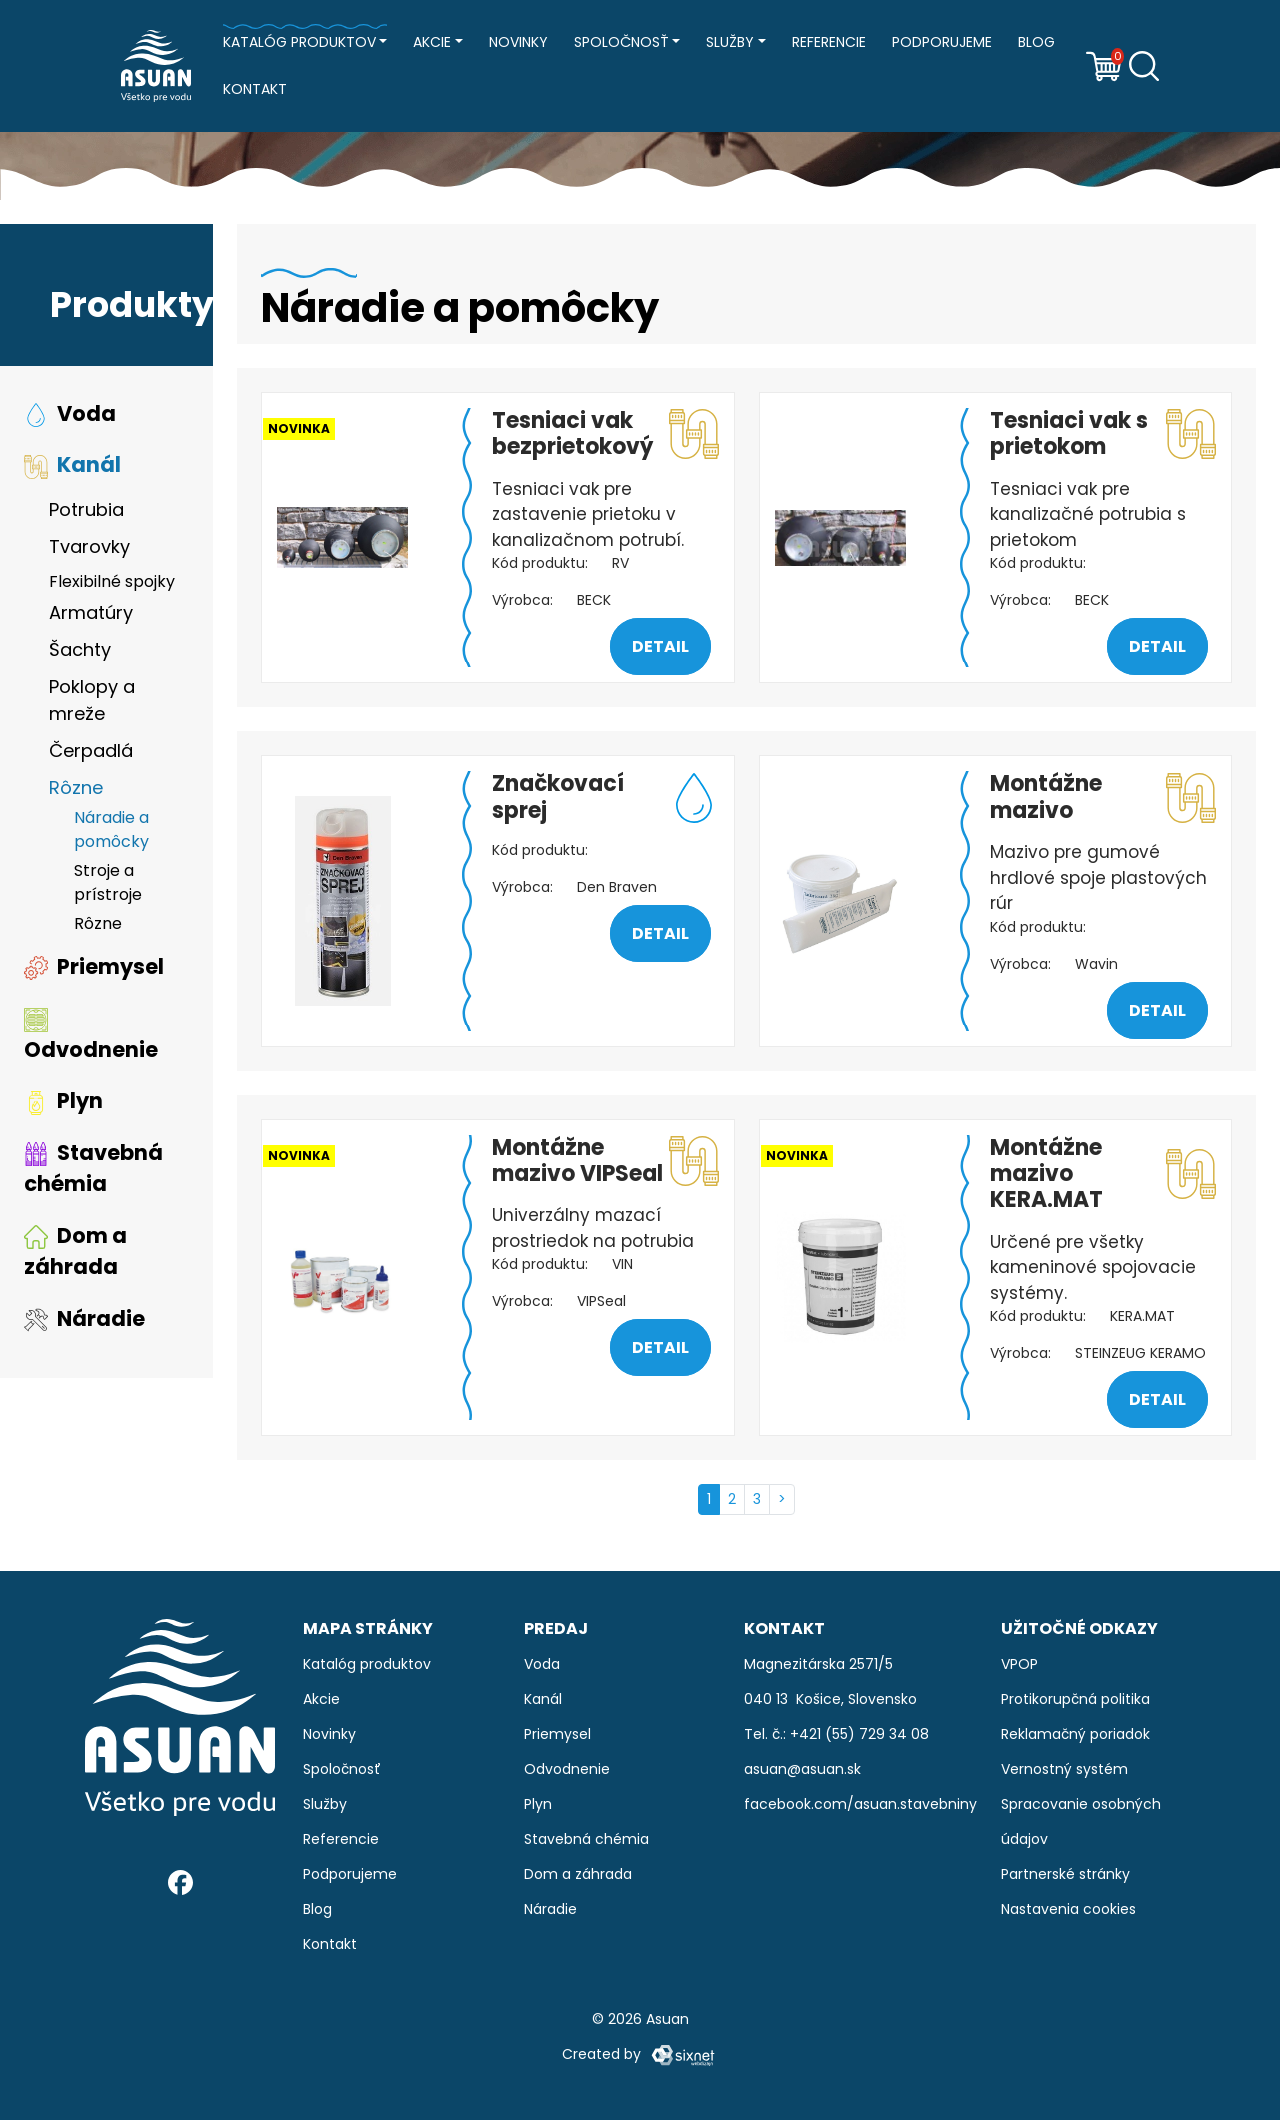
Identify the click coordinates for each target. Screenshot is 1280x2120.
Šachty (80, 649)
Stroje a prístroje (108, 882)
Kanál (72, 465)
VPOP (1019, 1664)
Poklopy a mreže (92, 700)
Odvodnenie (91, 1036)
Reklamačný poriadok (1075, 1734)
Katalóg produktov (299, 42)
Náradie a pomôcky (111, 829)
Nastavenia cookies (1068, 1909)
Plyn (63, 1101)
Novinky (518, 42)
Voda (70, 413)
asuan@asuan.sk (802, 1769)
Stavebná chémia (93, 1168)
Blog (1036, 42)
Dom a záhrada (75, 1251)
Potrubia (86, 509)
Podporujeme (942, 42)
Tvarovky (89, 546)
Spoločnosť (621, 42)
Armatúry (91, 612)
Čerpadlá (91, 750)
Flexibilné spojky (112, 581)
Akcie (432, 42)
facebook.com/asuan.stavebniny (860, 1804)
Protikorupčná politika (1075, 1699)
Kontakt (255, 89)
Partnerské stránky (1065, 1874)
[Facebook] (180, 1881)
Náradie (84, 1318)
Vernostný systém (1064, 1769)
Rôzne (76, 787)
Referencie (829, 42)
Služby (730, 42)
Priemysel (94, 966)
